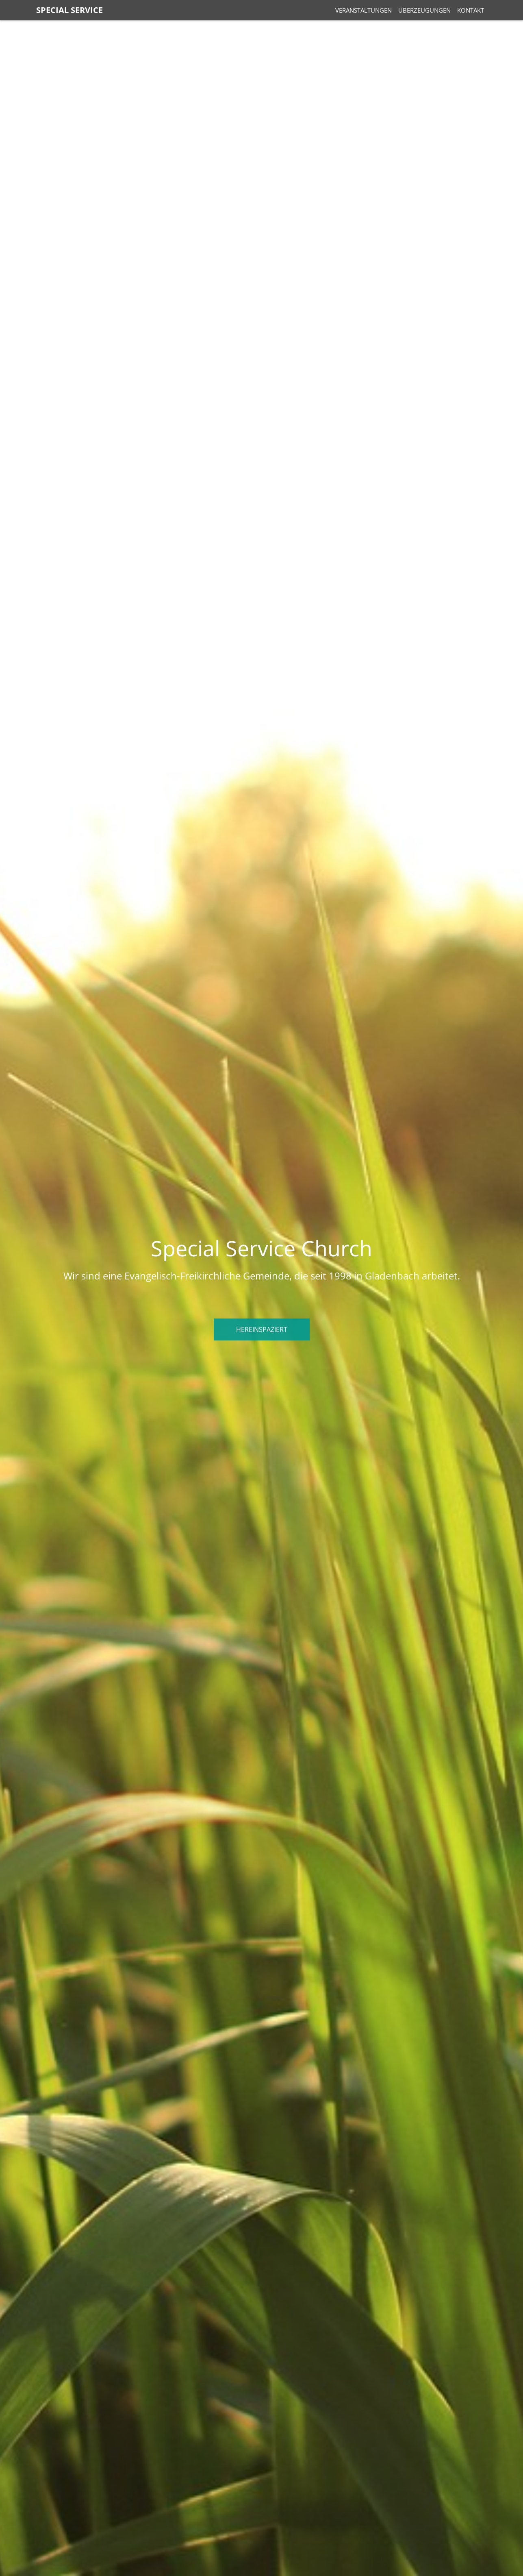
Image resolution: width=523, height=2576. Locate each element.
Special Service (69, 9)
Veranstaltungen (363, 10)
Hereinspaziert (261, 1329)
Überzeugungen (424, 10)
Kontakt (470, 10)
